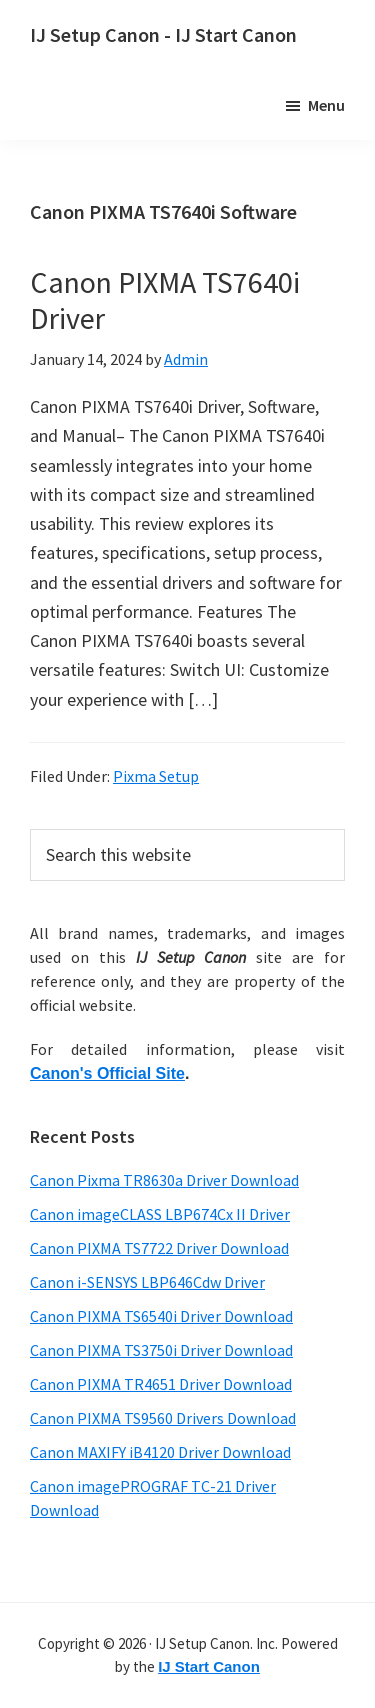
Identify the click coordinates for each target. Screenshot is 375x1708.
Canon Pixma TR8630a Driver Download (164, 1180)
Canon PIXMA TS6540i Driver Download (161, 1316)
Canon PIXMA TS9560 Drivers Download (163, 1418)
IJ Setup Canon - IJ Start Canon (163, 34)
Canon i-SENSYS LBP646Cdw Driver (147, 1282)
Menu (326, 105)
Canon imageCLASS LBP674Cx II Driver (160, 1214)
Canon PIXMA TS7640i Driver (165, 300)
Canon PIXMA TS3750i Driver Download (161, 1350)
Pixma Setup (156, 776)
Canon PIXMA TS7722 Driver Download (159, 1248)
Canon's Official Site (107, 1073)
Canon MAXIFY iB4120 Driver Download (160, 1452)
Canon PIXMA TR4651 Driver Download (161, 1384)
